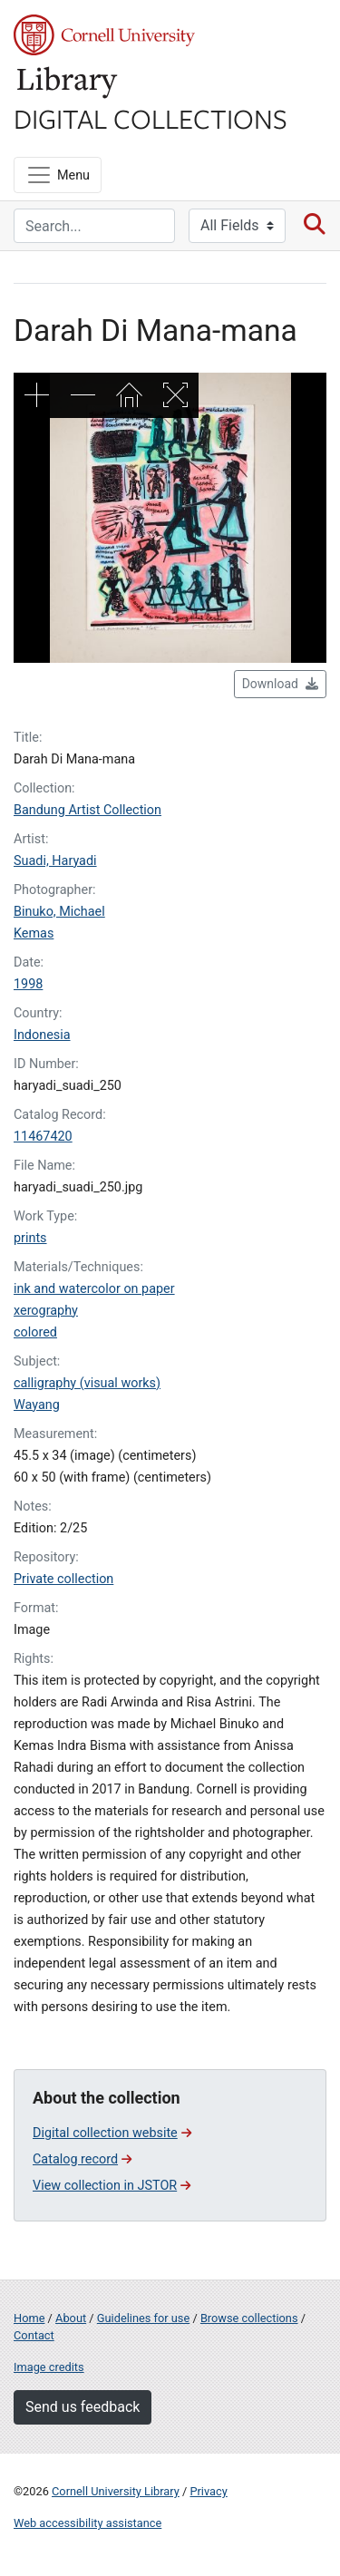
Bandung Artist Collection (87, 810)
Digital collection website (112, 2133)
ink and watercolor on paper (94, 1289)
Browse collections (249, 2318)
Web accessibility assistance (87, 2523)
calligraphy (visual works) (87, 1383)
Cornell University (104, 35)
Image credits (49, 2367)
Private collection (63, 1579)
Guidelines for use (143, 2318)
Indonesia (42, 1035)
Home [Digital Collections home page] (29, 2318)
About (70, 2318)
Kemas (33, 933)
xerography (46, 1310)
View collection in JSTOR (111, 2185)
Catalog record (82, 2159)
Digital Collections (150, 117)
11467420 (43, 1136)
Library (68, 83)
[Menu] (58, 175)
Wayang (37, 1405)
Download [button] (280, 683)
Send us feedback (82, 2407)
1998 (28, 984)
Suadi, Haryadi (55, 861)
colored (35, 1332)
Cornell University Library (116, 2491)
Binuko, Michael (59, 911)
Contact (34, 2335)
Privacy (208, 2491)
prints (30, 1238)
